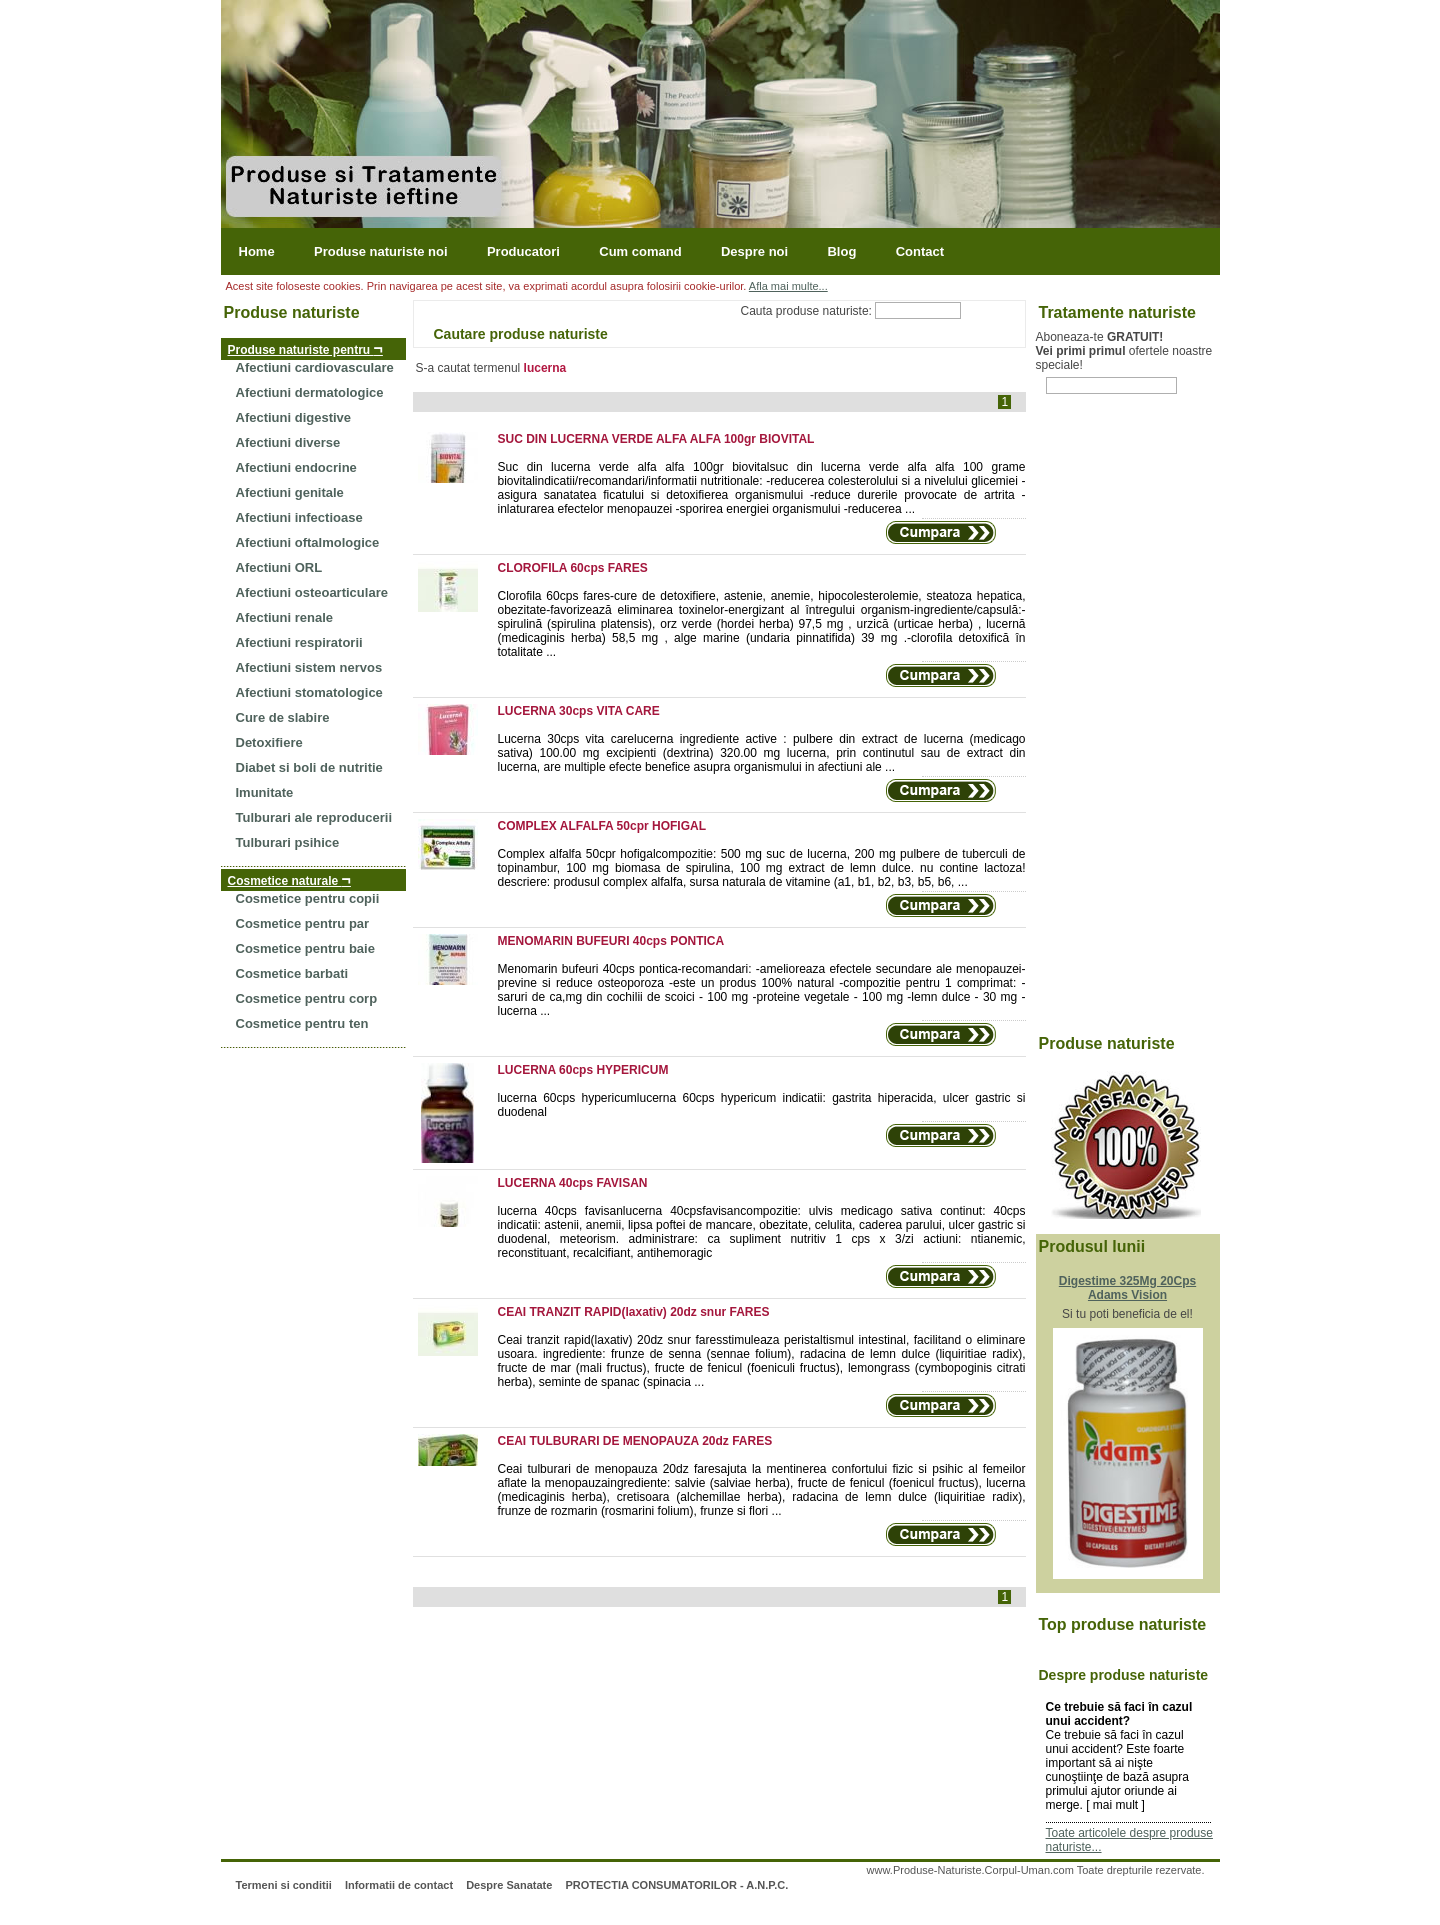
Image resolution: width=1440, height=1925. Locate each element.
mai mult (1115, 1805)
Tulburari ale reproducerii (314, 817)
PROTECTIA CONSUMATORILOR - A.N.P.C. (676, 1885)
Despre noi (754, 251)
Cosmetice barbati (292, 973)
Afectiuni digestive (294, 417)
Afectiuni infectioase (299, 517)
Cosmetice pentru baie (305, 948)
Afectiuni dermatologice (310, 392)
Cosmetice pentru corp (307, 998)
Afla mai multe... (788, 286)
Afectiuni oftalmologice (308, 542)
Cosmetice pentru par (303, 923)
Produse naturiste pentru (305, 348)
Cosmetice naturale (289, 879)
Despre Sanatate (509, 1885)
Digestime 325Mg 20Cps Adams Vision (1127, 1288)
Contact (920, 251)
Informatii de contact (399, 1885)
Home (257, 251)
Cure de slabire (283, 717)
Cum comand (640, 251)
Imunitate (265, 792)
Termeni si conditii (283, 1885)
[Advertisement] (1116, 726)
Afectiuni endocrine (296, 467)
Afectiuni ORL (279, 567)
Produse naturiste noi (381, 251)
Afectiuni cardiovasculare (315, 367)
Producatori (523, 251)
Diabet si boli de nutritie (309, 767)
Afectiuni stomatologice (309, 692)
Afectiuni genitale (290, 492)
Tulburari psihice (288, 842)
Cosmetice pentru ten (302, 1023)
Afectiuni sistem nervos (309, 667)
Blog (841, 251)
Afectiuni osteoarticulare (312, 592)
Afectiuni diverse (288, 442)
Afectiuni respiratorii (299, 642)
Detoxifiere (269, 742)
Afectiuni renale (285, 617)
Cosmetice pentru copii (308, 898)
